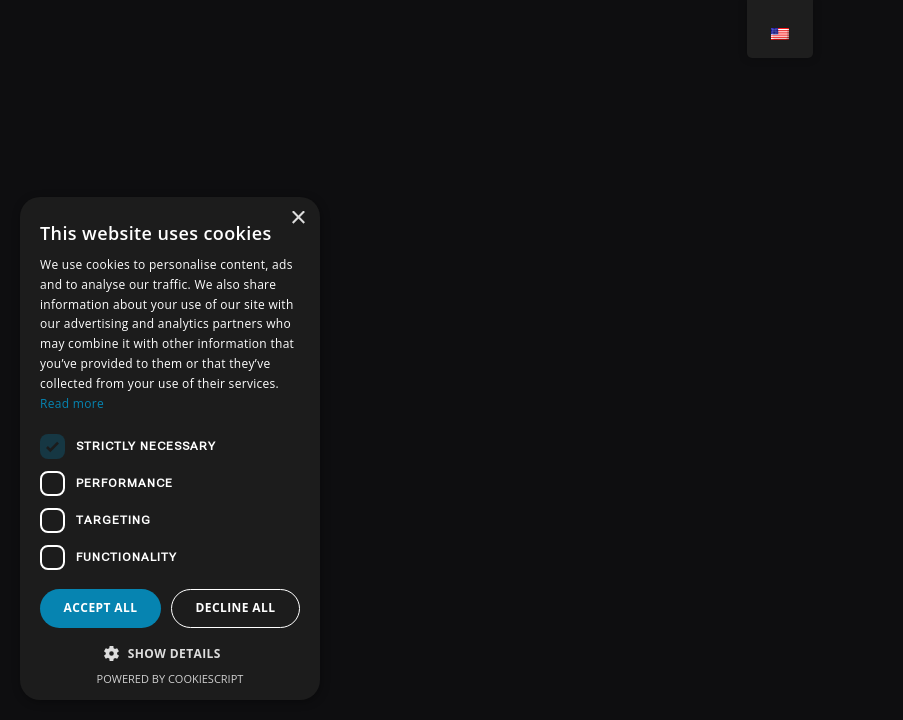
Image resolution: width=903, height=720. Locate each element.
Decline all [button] (236, 607)
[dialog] (170, 448)
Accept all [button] (101, 607)
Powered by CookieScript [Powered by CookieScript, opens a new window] (170, 678)
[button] (170, 653)
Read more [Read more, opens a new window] (72, 403)
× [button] (297, 218)
